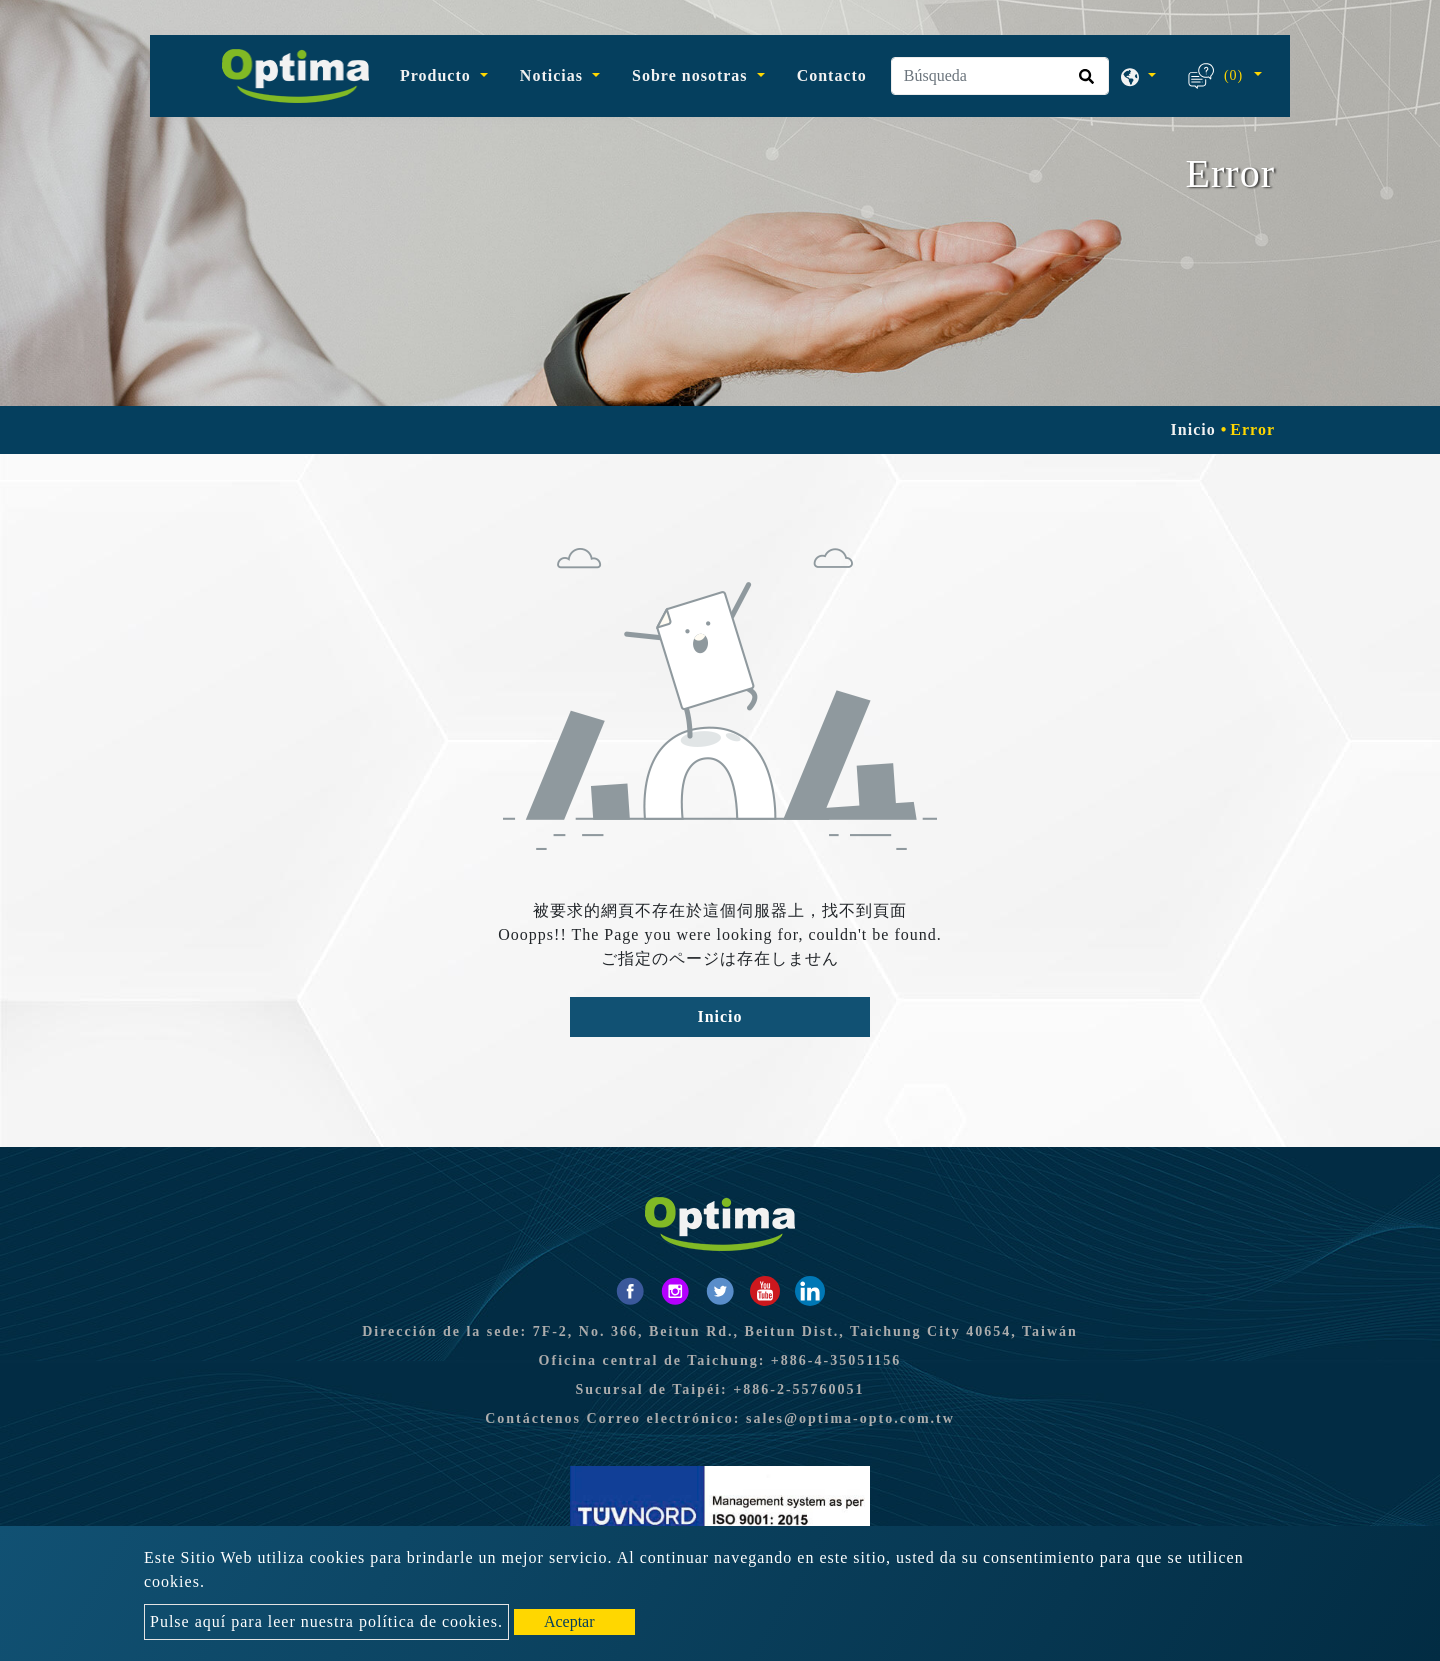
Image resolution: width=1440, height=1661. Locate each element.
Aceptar (569, 1621)
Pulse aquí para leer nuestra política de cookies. (326, 1621)
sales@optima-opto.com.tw (850, 1418)
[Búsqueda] (1000, 76)
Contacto (832, 75)
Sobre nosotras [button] (692, 75)
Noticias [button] (554, 75)
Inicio (1193, 429)
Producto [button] (438, 75)
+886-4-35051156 (836, 1360)
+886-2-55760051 (798, 1389)
